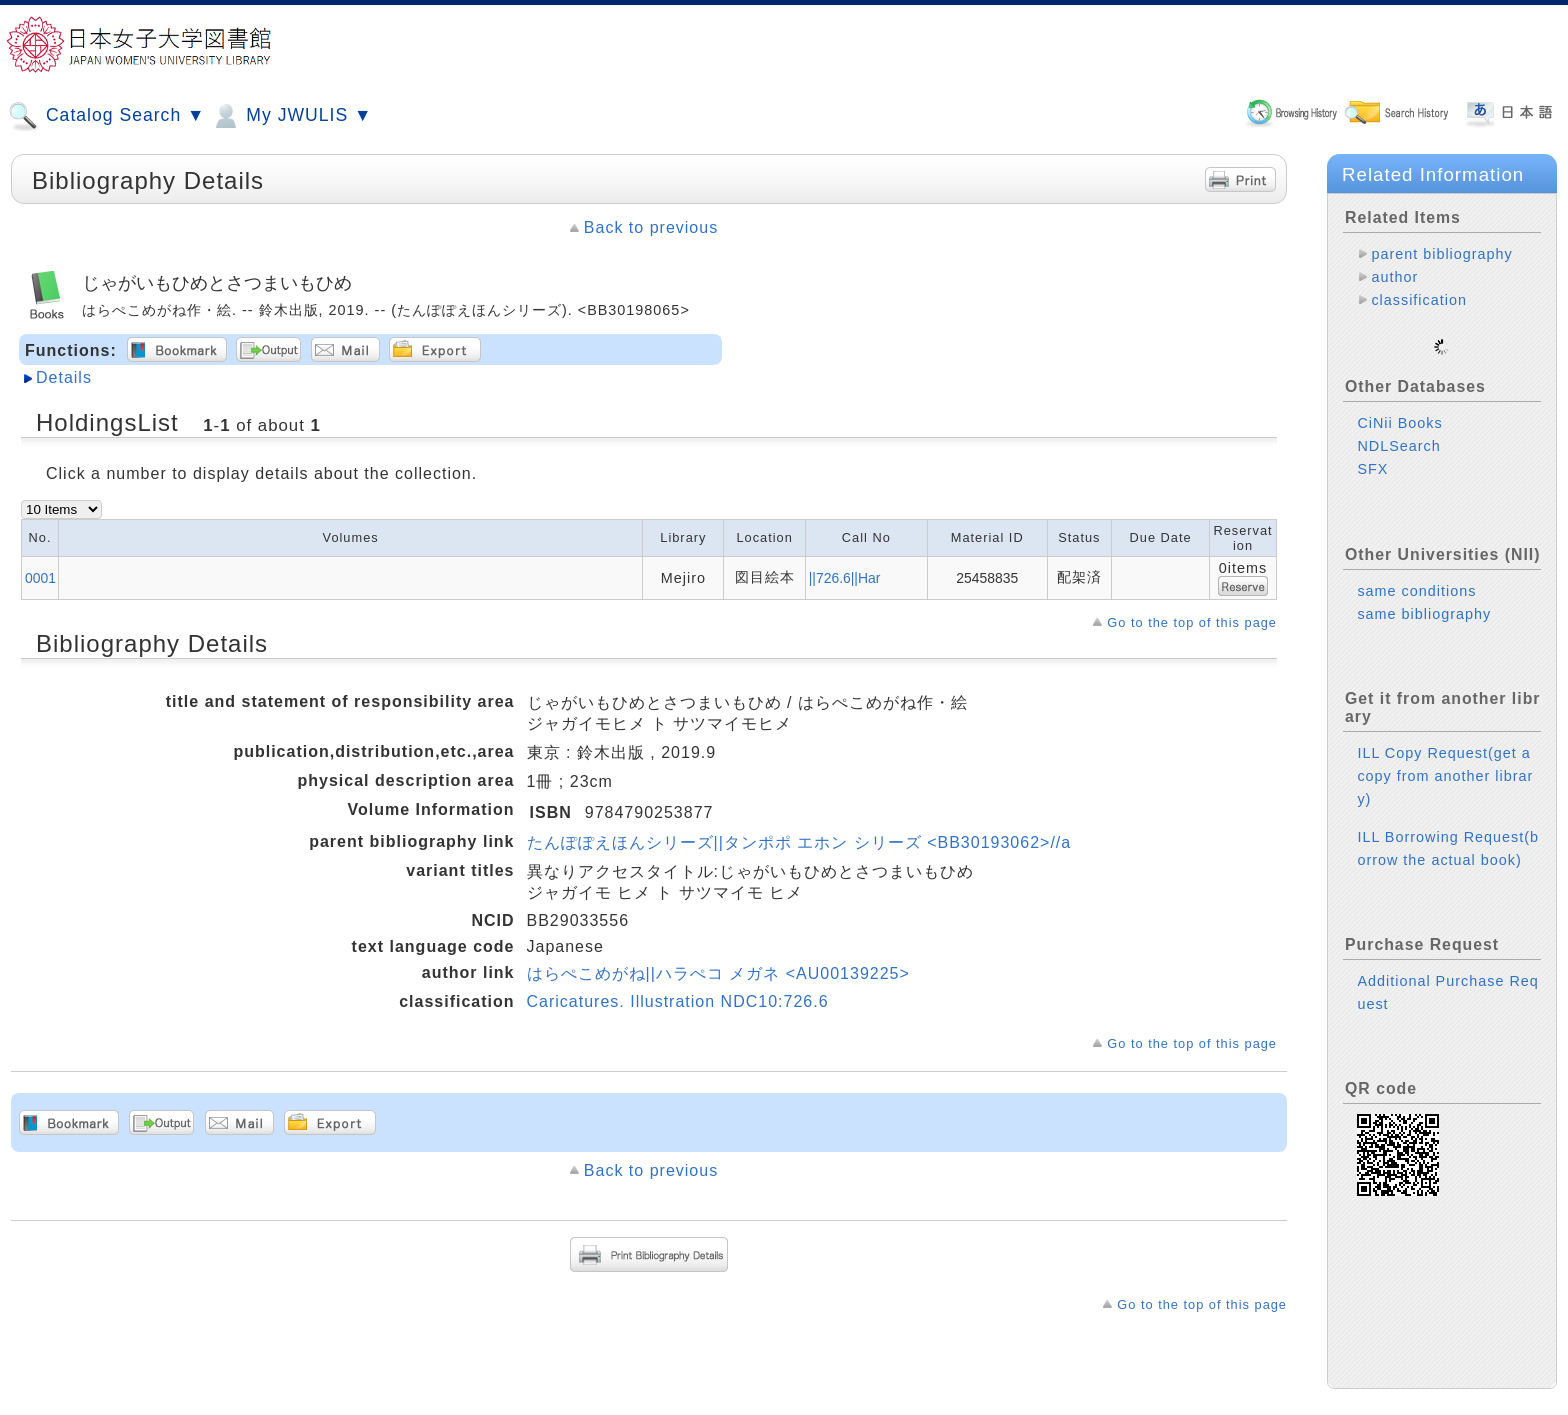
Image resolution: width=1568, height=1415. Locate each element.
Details (64, 377)
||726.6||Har (845, 578)
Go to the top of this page (1192, 622)
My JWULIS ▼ (291, 116)
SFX (1372, 453)
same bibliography (1424, 598)
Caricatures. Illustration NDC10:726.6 (678, 1001)
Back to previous (651, 227)
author (1394, 277)
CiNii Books (1399, 407)
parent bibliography (1441, 254)
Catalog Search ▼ (106, 116)
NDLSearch (1398, 430)
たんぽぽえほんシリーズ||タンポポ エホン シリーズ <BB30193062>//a (799, 842)
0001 (40, 578)
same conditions (1416, 575)
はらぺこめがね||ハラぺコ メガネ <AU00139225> (718, 973)
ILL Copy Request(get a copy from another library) (1445, 760)
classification (1419, 300)
